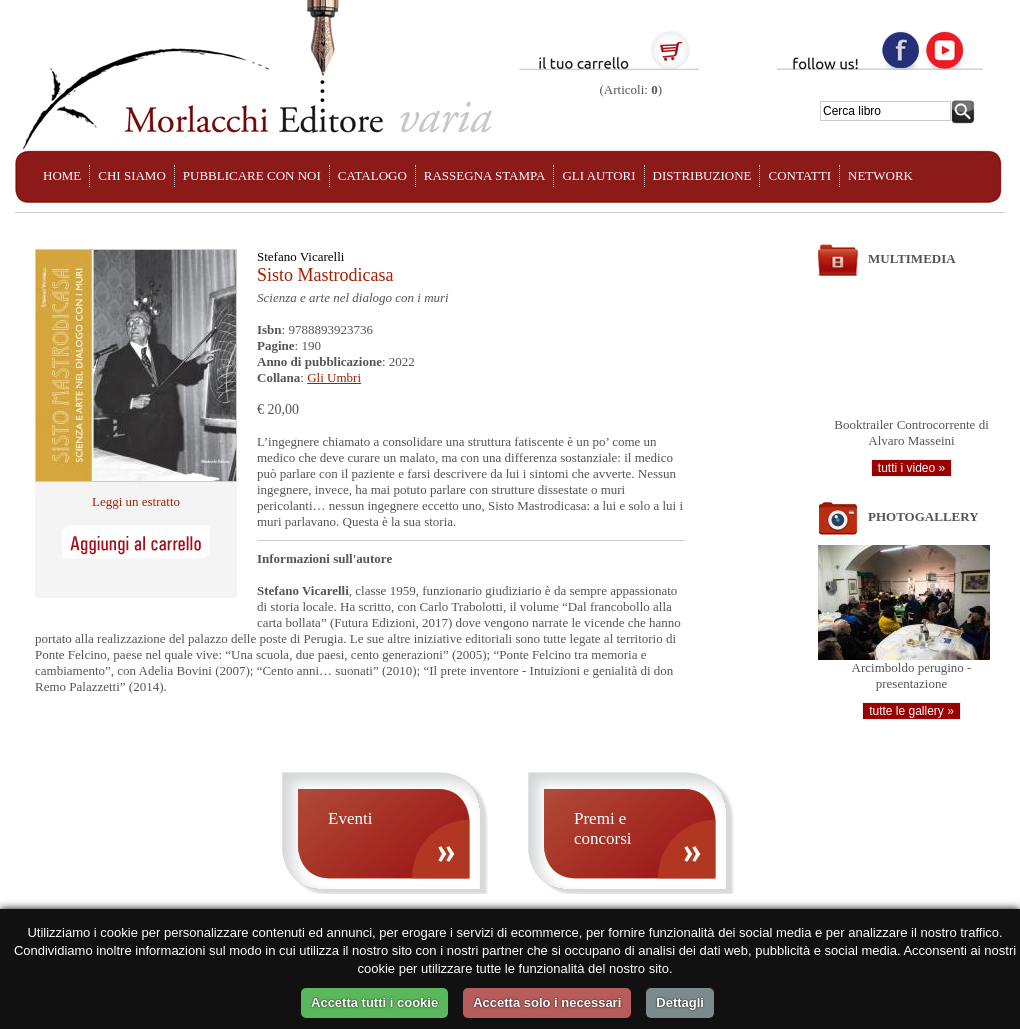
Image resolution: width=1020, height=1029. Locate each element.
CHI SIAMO (132, 175)
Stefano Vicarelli (300, 256)
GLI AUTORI (598, 175)
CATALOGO (372, 175)
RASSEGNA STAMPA (485, 175)
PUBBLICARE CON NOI (252, 175)
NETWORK (880, 175)
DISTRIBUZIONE (702, 175)
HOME (62, 175)
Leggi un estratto (136, 501)
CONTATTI (799, 175)
